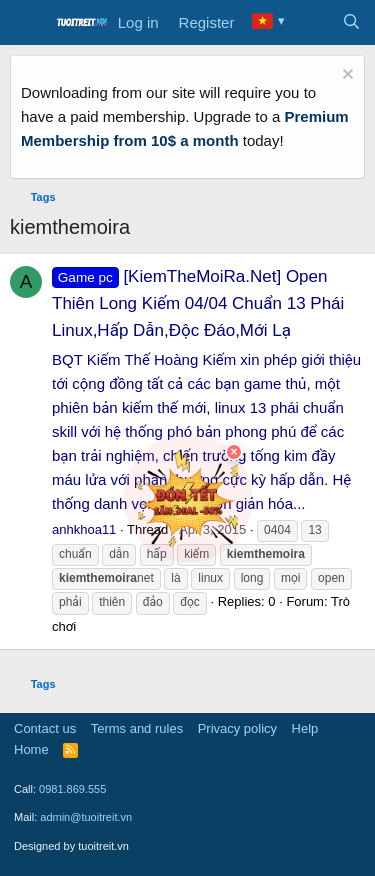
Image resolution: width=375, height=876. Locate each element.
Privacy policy (237, 728)
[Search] (351, 23)
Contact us (45, 728)
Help (305, 728)
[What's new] (311, 23)
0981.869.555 (72, 789)
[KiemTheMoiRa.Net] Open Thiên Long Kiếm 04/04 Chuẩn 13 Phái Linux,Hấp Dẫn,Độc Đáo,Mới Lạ (198, 303)
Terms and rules (137, 728)
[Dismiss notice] (345, 76)
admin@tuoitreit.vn (86, 817)
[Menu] (27, 23)
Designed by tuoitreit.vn (71, 846)
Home (31, 749)
